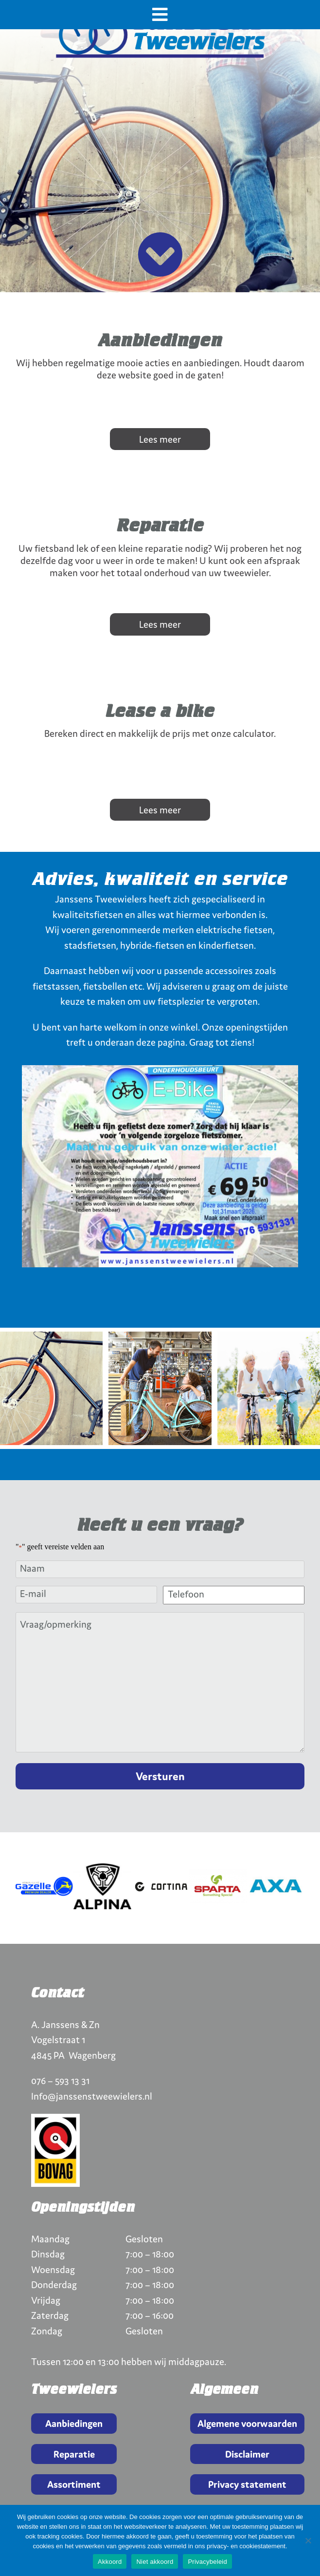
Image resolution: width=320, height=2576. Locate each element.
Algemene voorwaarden (247, 2423)
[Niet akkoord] (308, 2540)
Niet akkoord (154, 2561)
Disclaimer (247, 2454)
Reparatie (74, 2454)
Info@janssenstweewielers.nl (91, 2096)
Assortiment (74, 2484)
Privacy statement (247, 2484)
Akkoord (110, 2561)
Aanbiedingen (74, 2423)
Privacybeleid (207, 2561)
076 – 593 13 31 (60, 2080)
